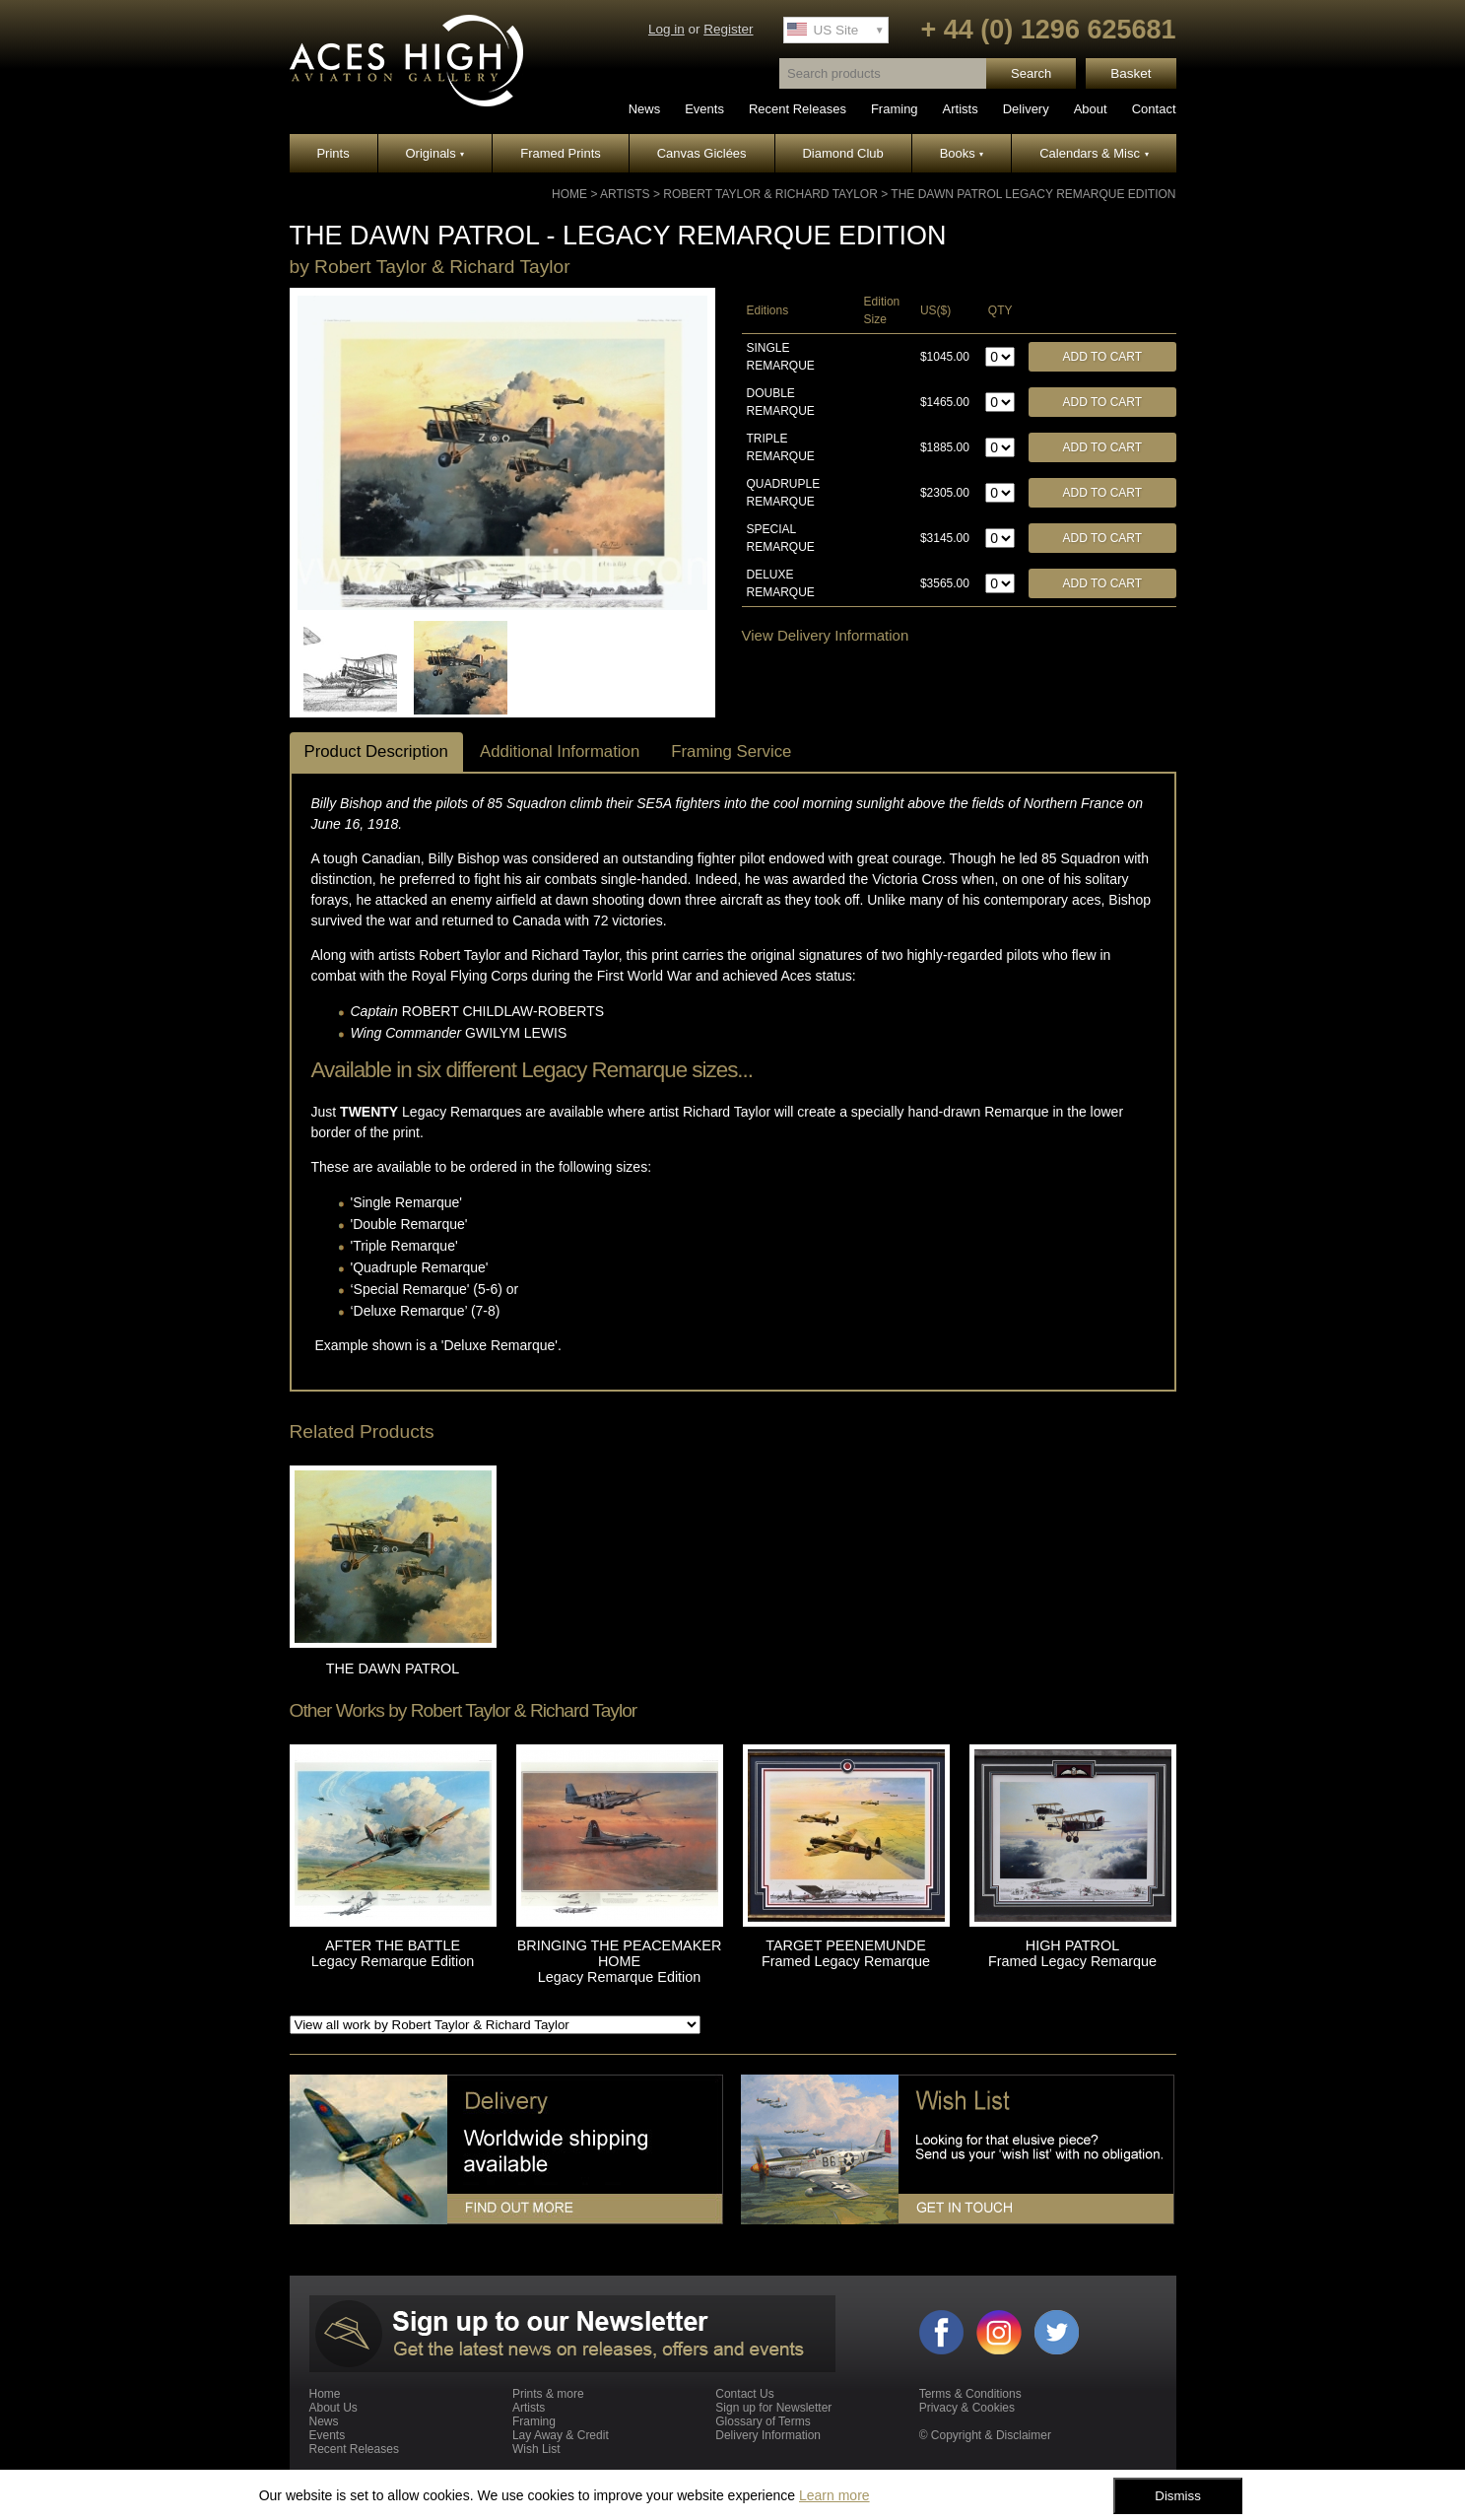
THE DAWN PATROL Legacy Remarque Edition (1033, 194)
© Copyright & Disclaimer (985, 2435)
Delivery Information (768, 2435)
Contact (1154, 109)
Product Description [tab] (376, 751)
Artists (960, 109)
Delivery (1026, 109)
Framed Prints (560, 153)
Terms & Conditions (970, 2394)
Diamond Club (842, 153)
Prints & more (548, 2394)
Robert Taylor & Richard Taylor (770, 194)
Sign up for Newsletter (773, 2408)
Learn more (834, 2495)
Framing (894, 109)
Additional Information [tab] (559, 751)
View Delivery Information (825, 635)
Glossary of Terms (762, 2421)
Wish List (536, 2449)
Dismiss (1178, 2495)
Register (728, 29)
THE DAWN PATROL (393, 1668)
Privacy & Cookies (967, 2408)
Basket (1130, 73)
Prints (332, 153)
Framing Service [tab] (731, 751)
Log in (666, 29)
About (1090, 109)
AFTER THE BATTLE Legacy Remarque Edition (393, 1953)
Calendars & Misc (1093, 153)
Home (569, 194)
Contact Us (744, 2394)
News (645, 109)
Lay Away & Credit (560, 2435)
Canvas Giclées (702, 153)
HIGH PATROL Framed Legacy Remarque (1072, 1953)
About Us (333, 2408)
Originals (435, 153)
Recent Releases (797, 109)
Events (704, 109)
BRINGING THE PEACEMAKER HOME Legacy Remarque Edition (619, 1961)
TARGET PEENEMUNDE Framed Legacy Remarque (846, 1953)
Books (962, 153)
